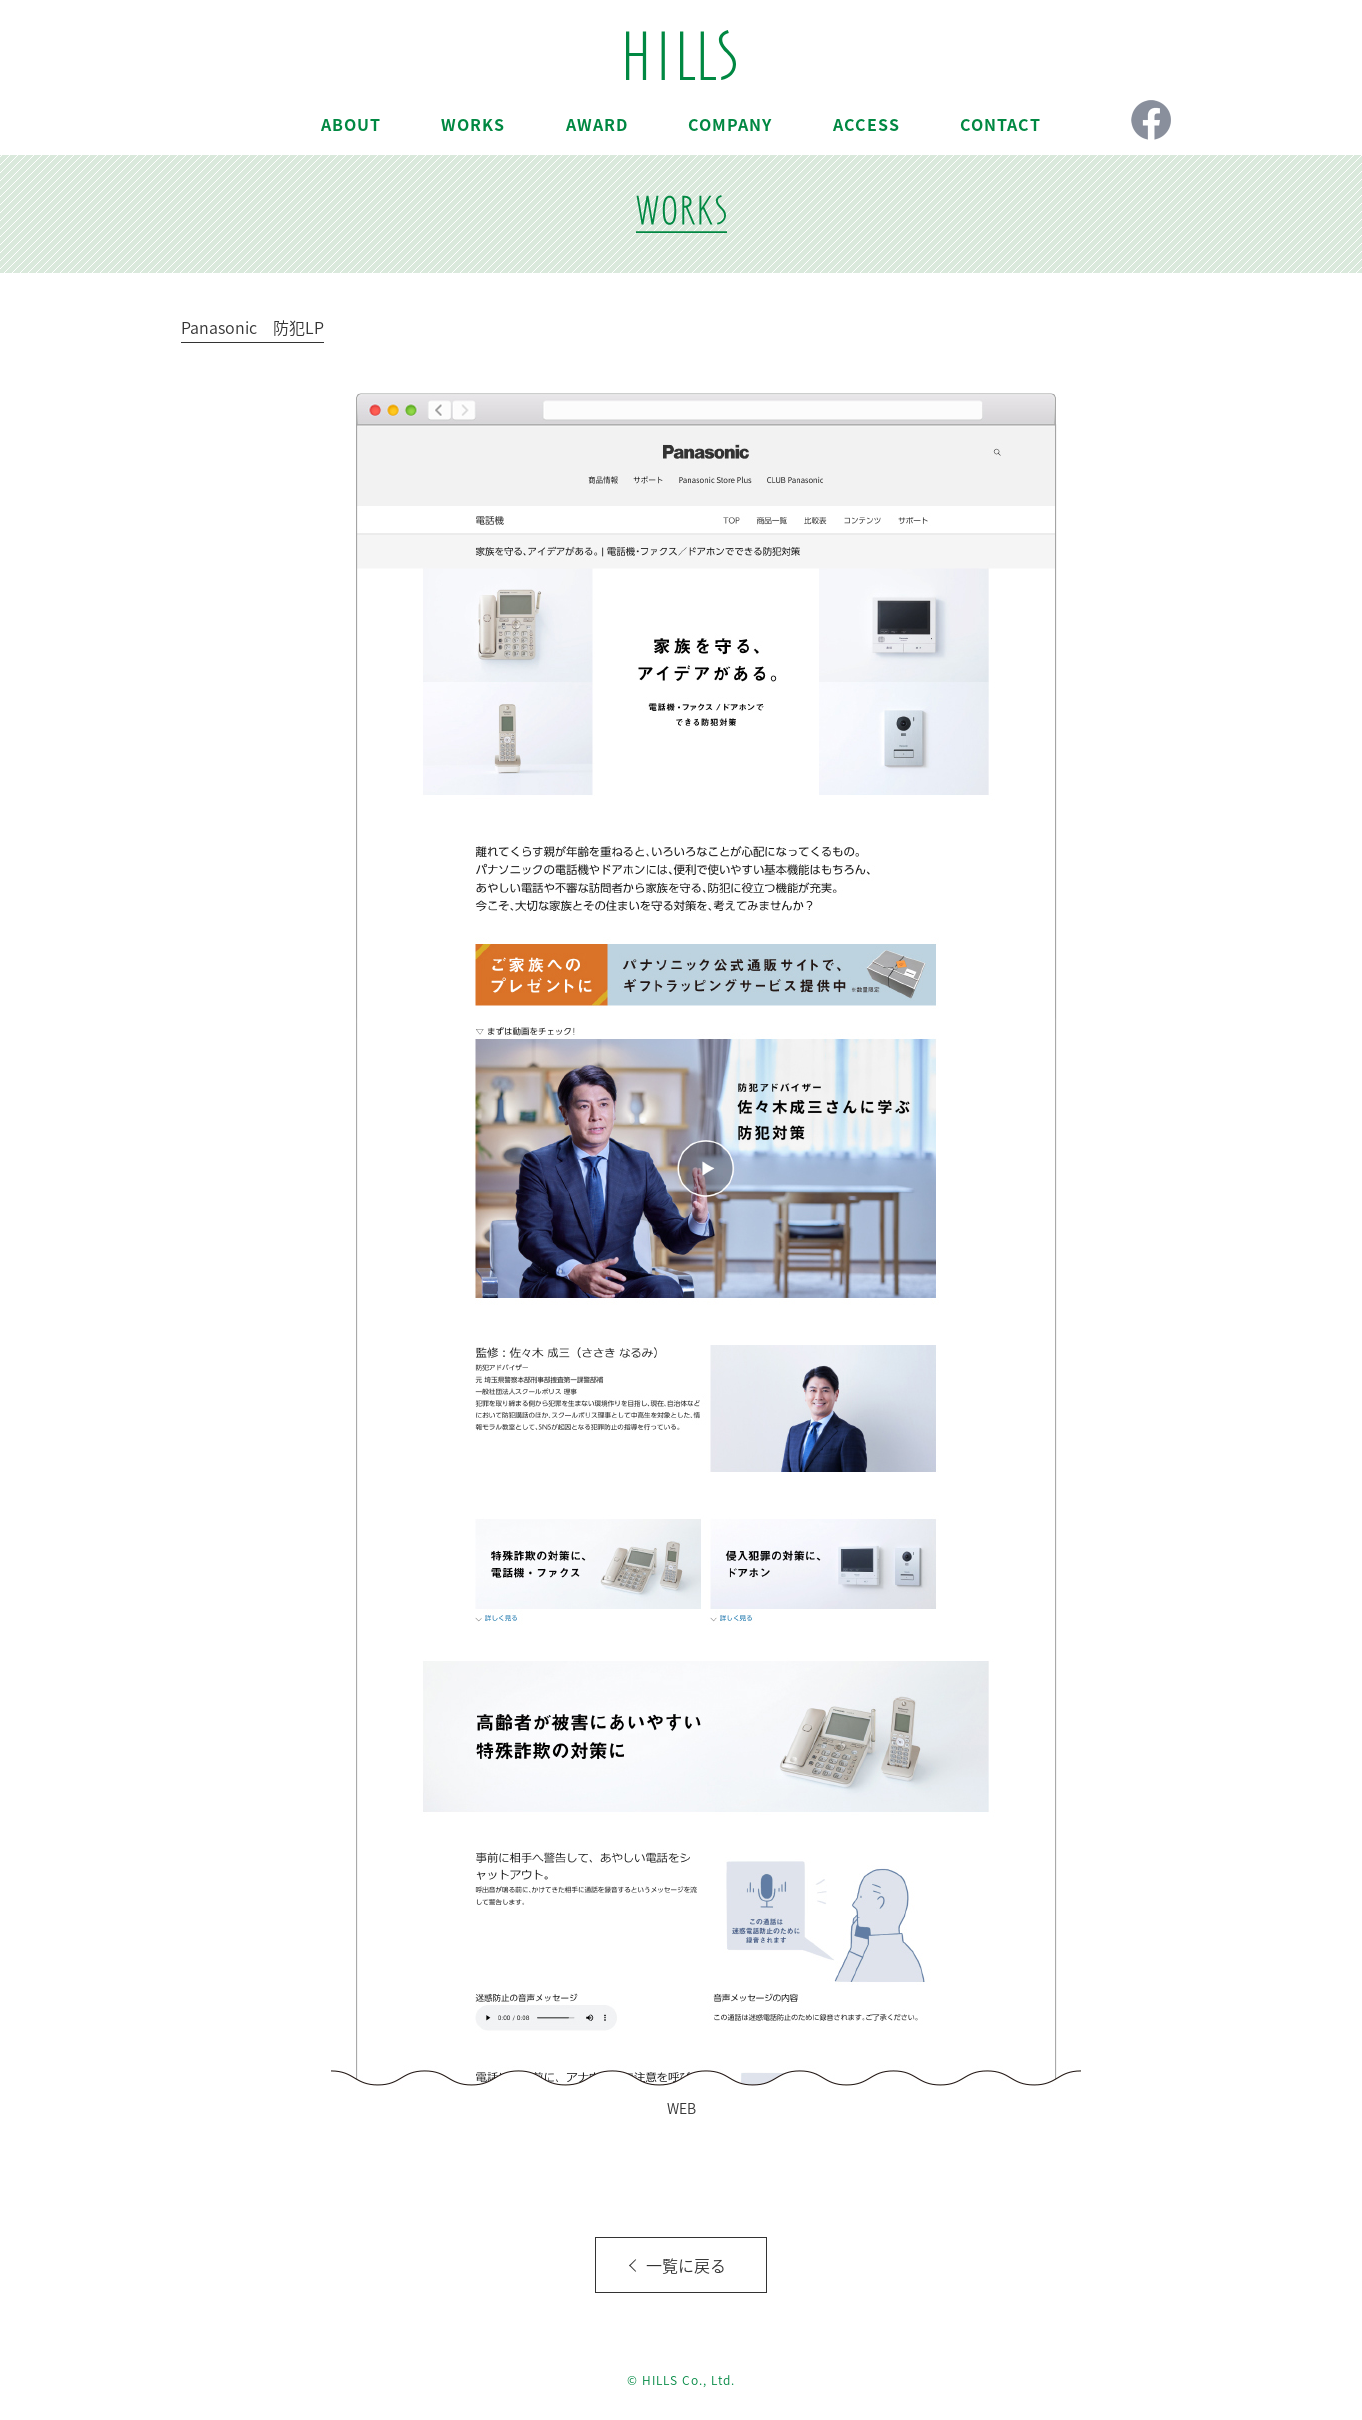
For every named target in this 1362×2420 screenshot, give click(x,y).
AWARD (597, 124)
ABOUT (351, 124)
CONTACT (1000, 124)
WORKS (473, 124)
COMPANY (730, 124)
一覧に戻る (686, 2265)
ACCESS (866, 124)
